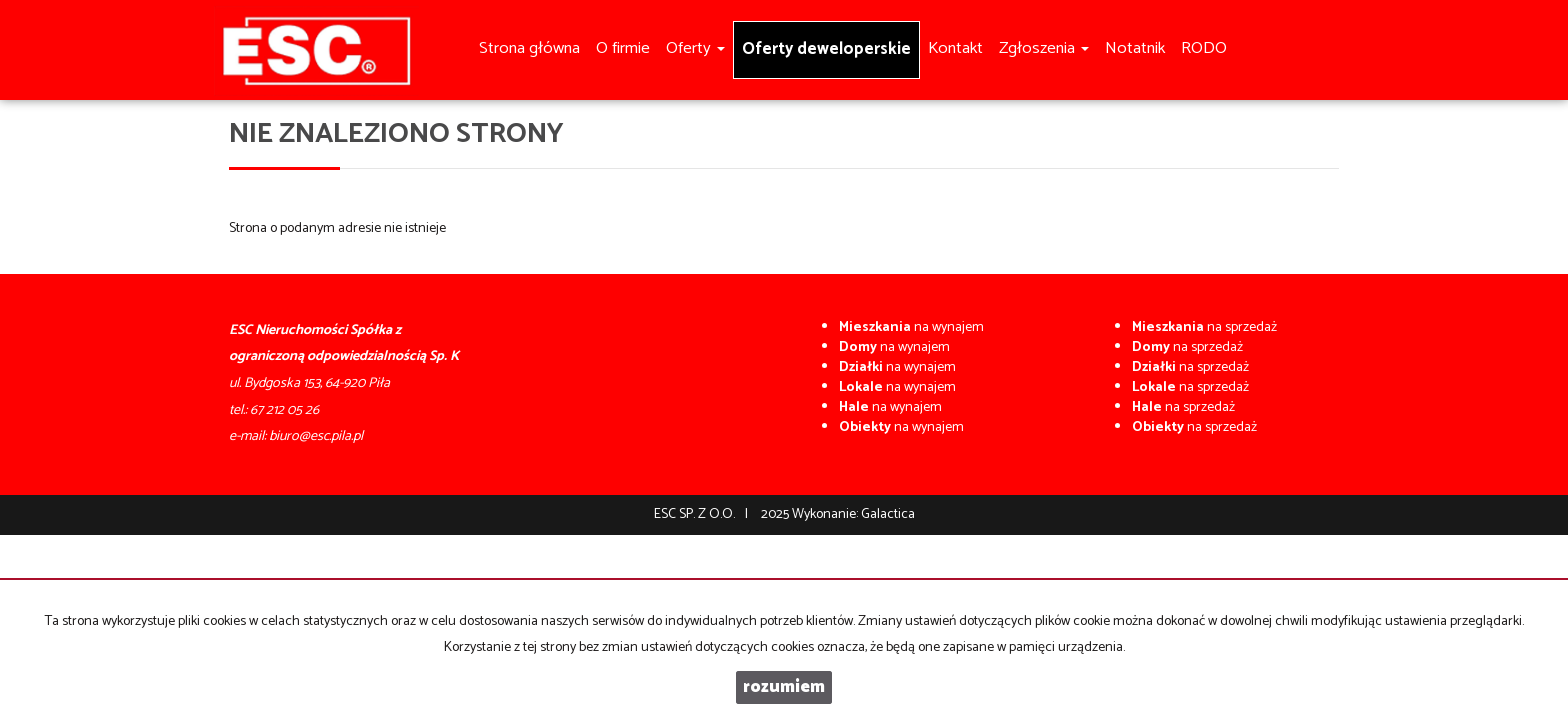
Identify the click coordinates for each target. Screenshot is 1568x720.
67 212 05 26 (284, 410)
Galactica (888, 514)
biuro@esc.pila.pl (316, 436)
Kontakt (955, 48)
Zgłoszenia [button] (1044, 48)
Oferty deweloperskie (826, 49)
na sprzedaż (1204, 327)
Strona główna (529, 48)
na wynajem (911, 327)
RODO (1204, 48)
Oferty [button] (695, 48)
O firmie (623, 48)
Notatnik (1135, 48)
